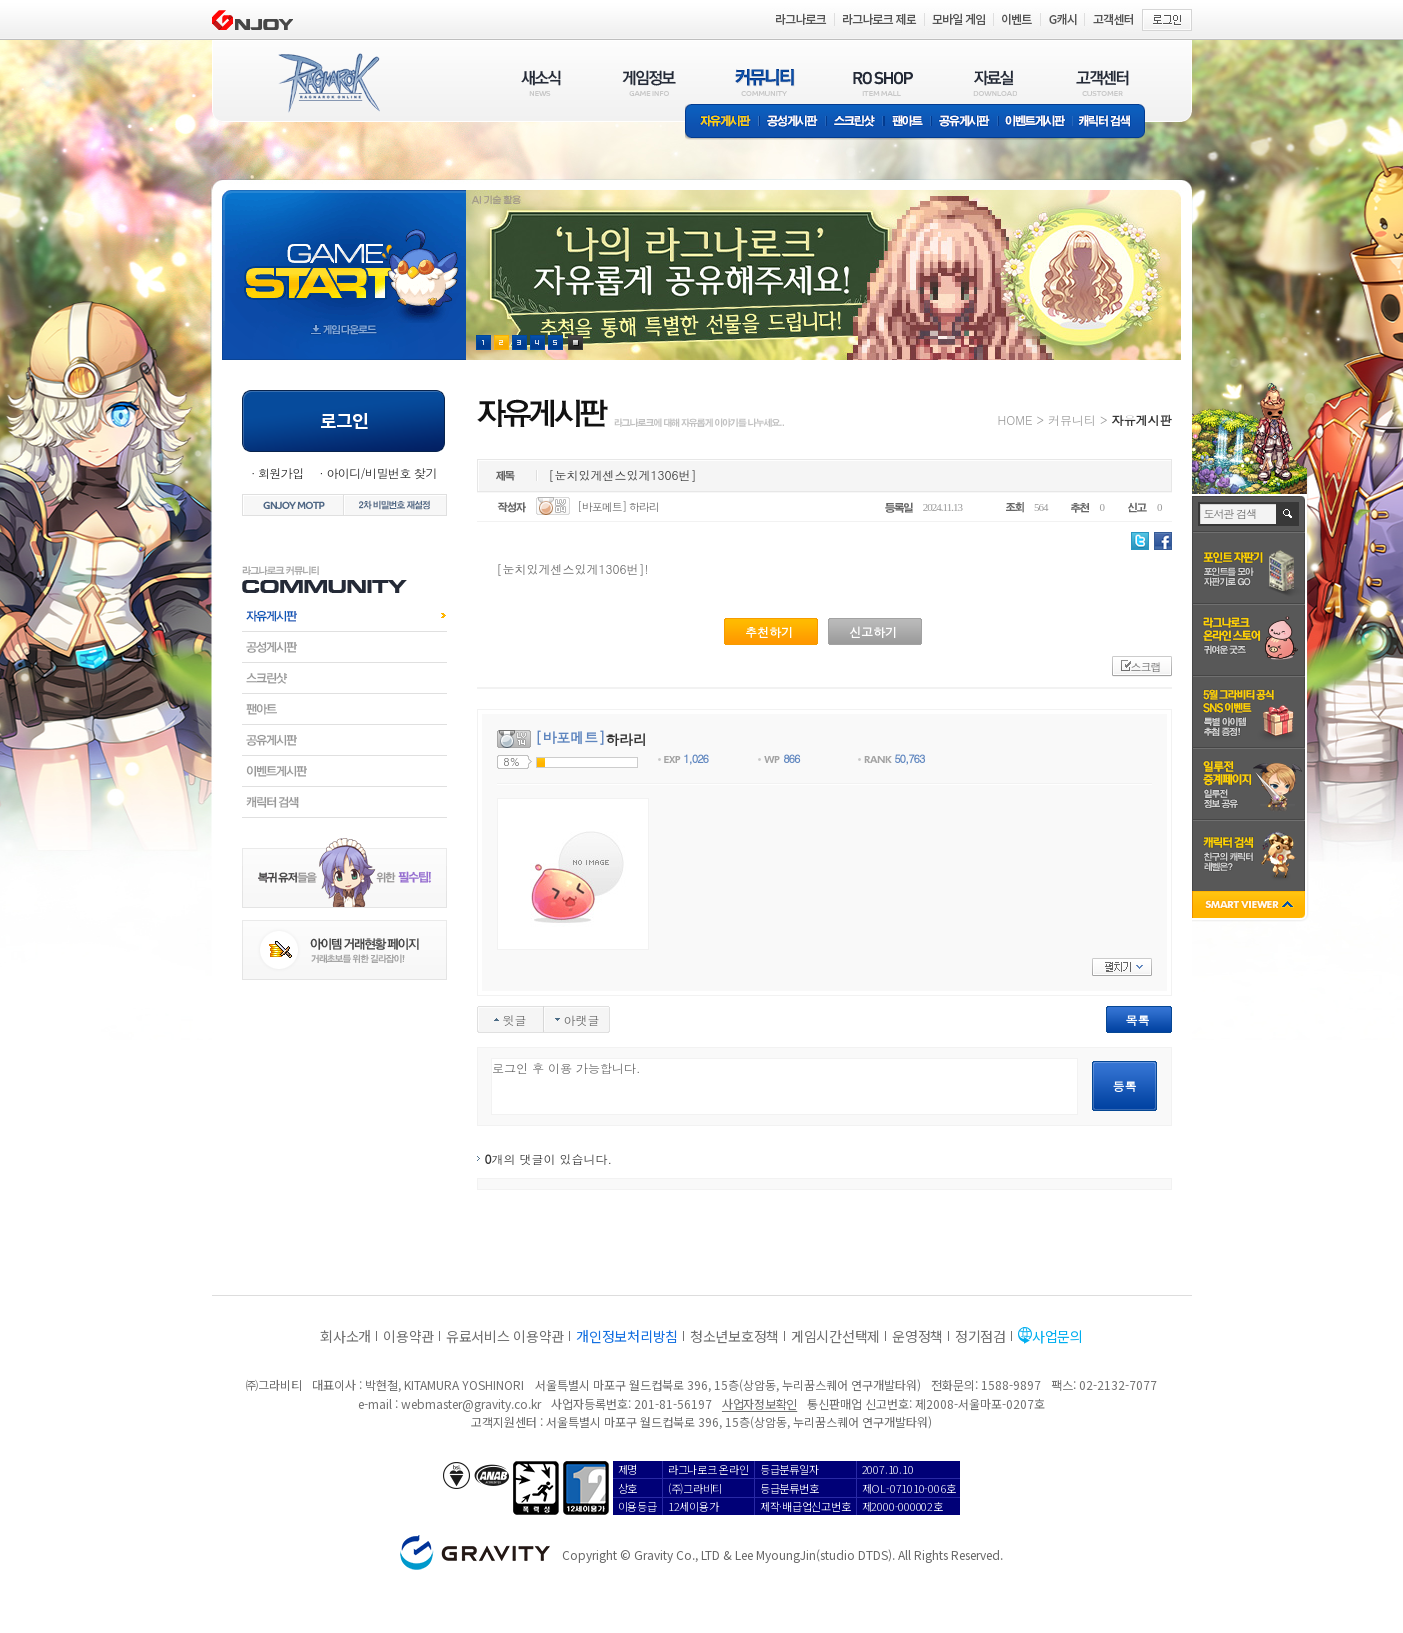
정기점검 (980, 1336)
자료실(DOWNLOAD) (994, 82)
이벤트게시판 (1035, 122)
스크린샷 (855, 122)
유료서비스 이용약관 (505, 1336)
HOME (1015, 419)
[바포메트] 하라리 (618, 506)
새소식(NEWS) (541, 82)
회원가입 (281, 472)
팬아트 (907, 122)
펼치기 (1122, 967)
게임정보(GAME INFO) (649, 82)
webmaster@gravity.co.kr (471, 1403)
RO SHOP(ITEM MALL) (883, 82)
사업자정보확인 (759, 1403)
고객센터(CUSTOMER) (1102, 82)
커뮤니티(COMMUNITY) (765, 82)
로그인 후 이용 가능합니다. (784, 1086)
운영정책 (917, 1336)
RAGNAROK (328, 83)
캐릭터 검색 (1111, 122)
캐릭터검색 (344, 802)
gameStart (344, 256)
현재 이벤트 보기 (575, 342)
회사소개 (345, 1336)
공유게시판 (964, 122)
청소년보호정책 (734, 1336)
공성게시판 (793, 122)
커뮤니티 (1072, 419)
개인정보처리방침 (627, 1336)
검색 (1288, 514)
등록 (1125, 1085)
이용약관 (408, 1336)
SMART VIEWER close (1250, 906)
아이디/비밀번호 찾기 (381, 472)
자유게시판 (722, 122)
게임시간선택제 (835, 1336)
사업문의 (1057, 1336)
